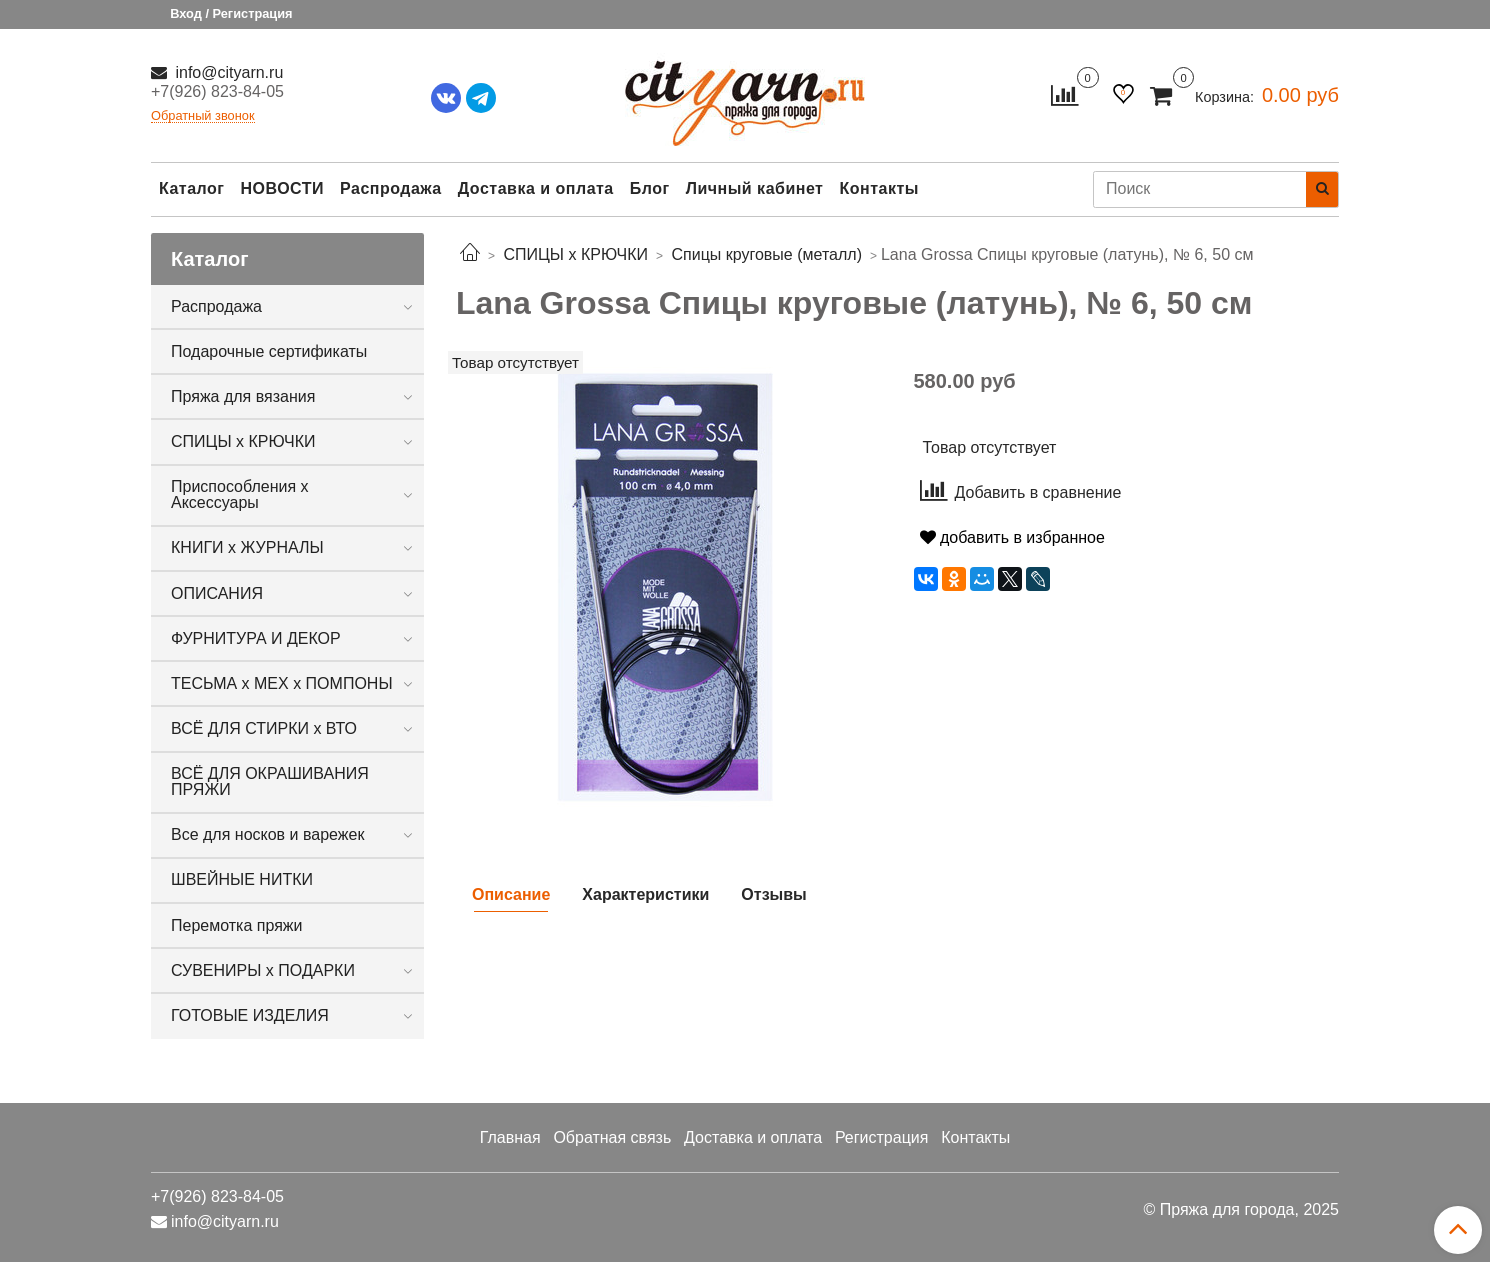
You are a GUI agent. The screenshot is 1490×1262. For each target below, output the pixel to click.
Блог (650, 188)
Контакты (878, 188)
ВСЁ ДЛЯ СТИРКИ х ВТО (264, 728)
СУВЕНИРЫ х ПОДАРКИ (263, 970)
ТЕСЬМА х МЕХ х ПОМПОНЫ (282, 683)
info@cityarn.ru (227, 72)
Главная (510, 1137)
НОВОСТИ (282, 188)
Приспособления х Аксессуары (240, 494)
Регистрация (882, 1137)
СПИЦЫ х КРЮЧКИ (243, 441)
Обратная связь (612, 1137)
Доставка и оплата (536, 188)
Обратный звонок (203, 116)
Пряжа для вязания (243, 396)
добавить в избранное (1012, 537)
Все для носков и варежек (267, 834)
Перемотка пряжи (236, 925)
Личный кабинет (755, 188)
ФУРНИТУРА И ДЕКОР (256, 638)
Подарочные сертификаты (269, 351)
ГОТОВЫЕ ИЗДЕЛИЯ (250, 1015)
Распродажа (391, 188)
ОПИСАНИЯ (217, 593)
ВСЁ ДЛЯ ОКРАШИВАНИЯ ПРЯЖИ (270, 781)
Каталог (191, 188)
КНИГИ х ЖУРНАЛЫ (247, 547)
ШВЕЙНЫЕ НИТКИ (242, 879)
